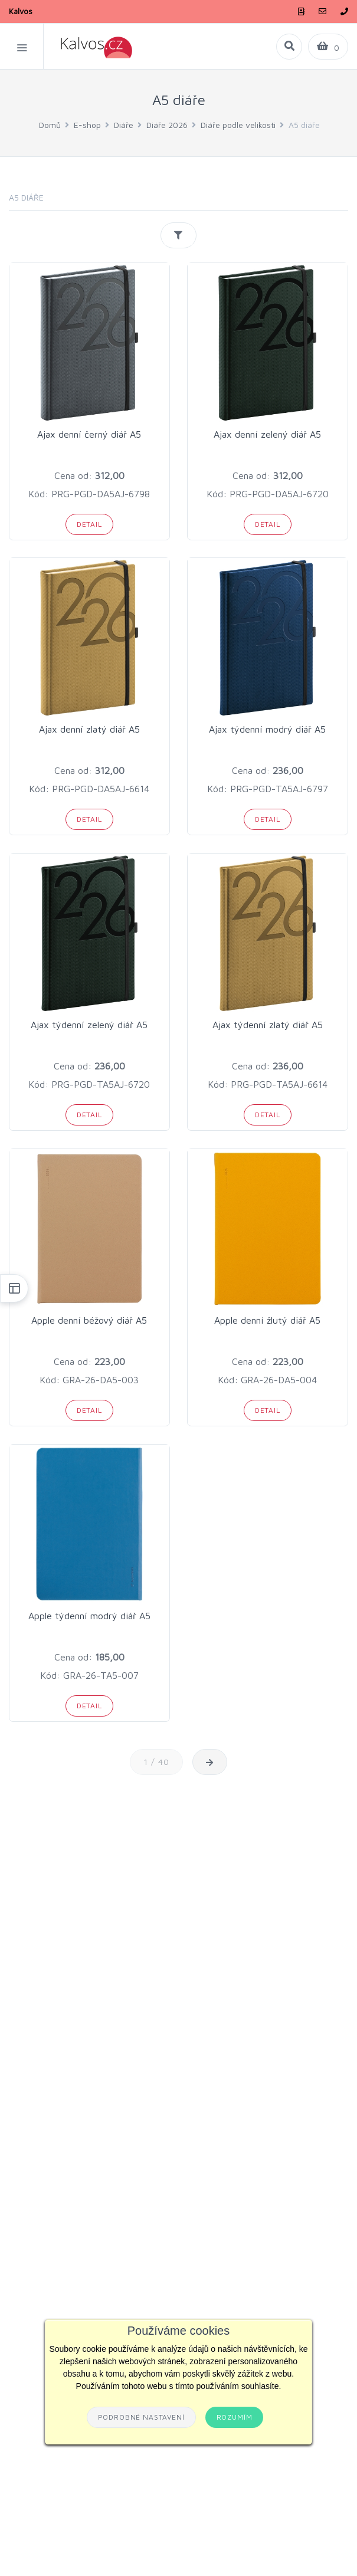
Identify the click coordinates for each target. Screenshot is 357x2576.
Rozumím (235, 2417)
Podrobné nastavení (141, 2417)
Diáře (123, 125)
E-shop (87, 125)
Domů (50, 125)
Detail (89, 524)
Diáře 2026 (167, 125)
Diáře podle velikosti (238, 125)
